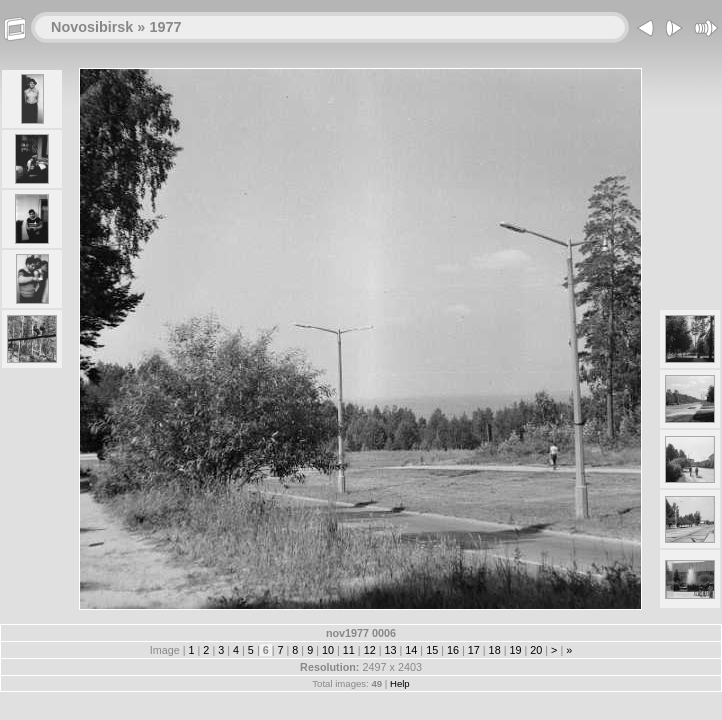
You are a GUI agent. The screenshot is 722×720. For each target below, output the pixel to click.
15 (432, 650)
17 (474, 650)
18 (495, 650)
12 (370, 650)
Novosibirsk (92, 27)
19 (515, 650)
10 (328, 650)
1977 (165, 27)
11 (349, 650)
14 (411, 650)
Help (400, 683)
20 (536, 650)
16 (453, 650)
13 (390, 650)
